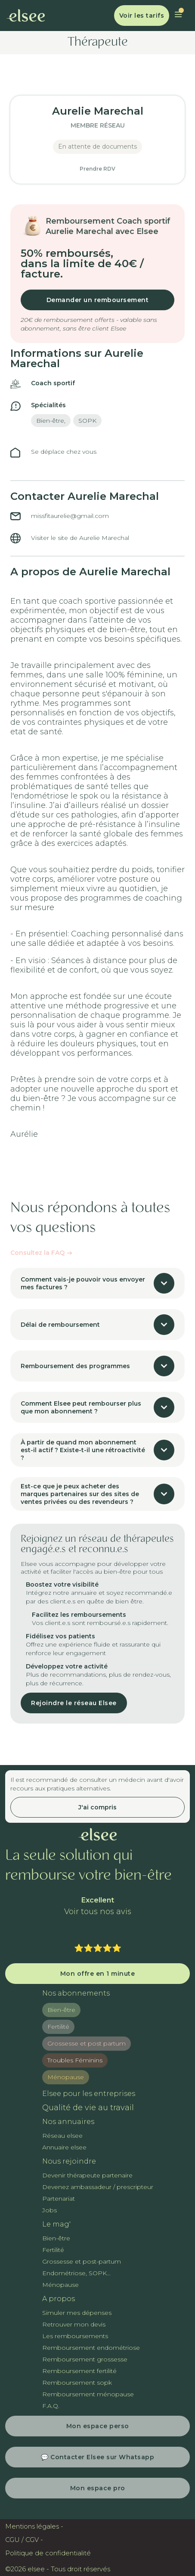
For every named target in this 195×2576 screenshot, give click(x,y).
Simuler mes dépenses (76, 2313)
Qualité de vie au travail (88, 2107)
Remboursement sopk (77, 2382)
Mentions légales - (34, 2526)
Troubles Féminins (74, 2060)
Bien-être (61, 2010)
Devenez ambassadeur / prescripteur (97, 2187)
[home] (25, 15)
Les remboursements (75, 2336)
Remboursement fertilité (79, 2371)
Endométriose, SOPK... (76, 2273)
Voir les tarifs (141, 15)
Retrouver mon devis (73, 2324)
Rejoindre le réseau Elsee (74, 1703)
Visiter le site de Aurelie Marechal (80, 538)
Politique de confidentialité (48, 2553)
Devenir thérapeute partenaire (87, 2175)
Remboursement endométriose (91, 2347)
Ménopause (65, 2077)
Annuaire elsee (64, 2147)
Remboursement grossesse (84, 2359)
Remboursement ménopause (88, 2394)
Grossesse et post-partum (81, 2261)
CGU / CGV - (24, 2539)
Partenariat (58, 2198)
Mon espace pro (97, 2488)
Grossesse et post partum (86, 2043)
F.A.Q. (50, 2406)
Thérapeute (98, 42)
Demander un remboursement (97, 300)
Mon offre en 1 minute (97, 1973)
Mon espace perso (97, 2426)
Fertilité (58, 2026)
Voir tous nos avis (97, 1911)
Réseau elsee (62, 2135)
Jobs (49, 2210)
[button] (178, 15)
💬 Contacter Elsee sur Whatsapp (97, 2457)
